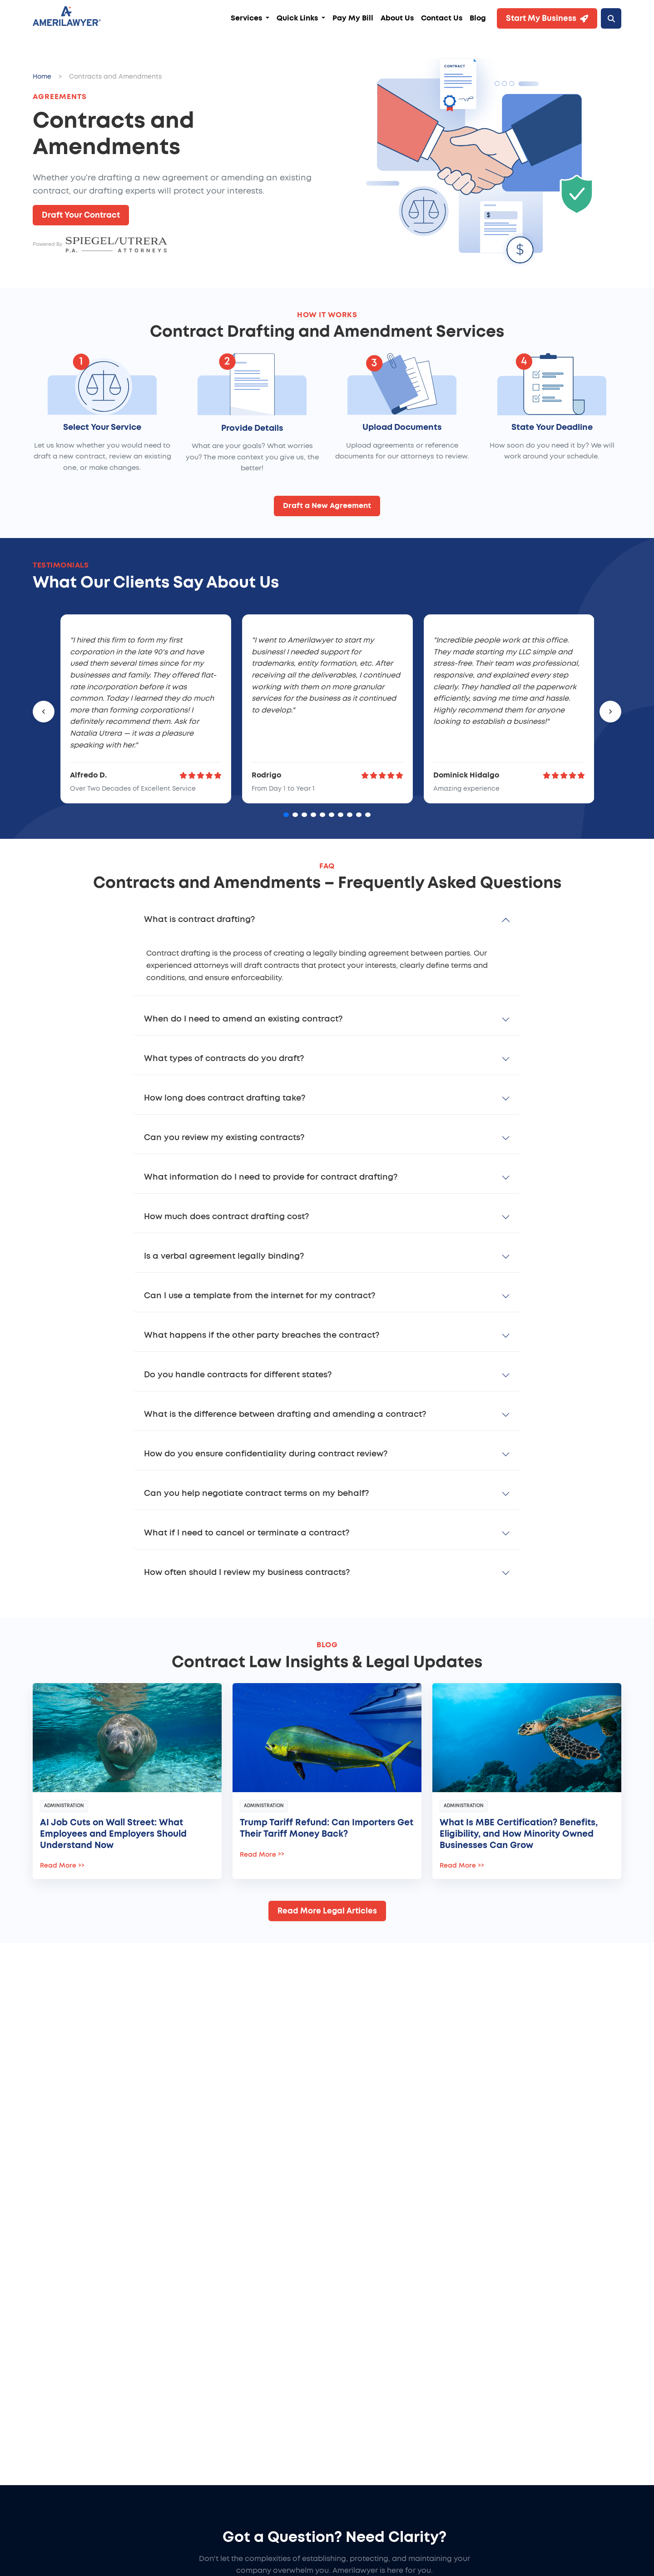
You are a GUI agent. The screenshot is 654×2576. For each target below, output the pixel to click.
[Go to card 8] (349, 814)
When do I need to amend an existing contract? (243, 1019)
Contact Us (441, 18)
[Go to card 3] (304, 814)
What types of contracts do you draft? (224, 1059)
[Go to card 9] (359, 814)
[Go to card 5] (322, 814)
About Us (397, 18)
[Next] (610, 711)
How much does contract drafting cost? (226, 1217)
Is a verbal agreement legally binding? (224, 1256)
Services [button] (247, 18)
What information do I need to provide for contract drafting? (270, 1177)
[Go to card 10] (368, 814)
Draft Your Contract (81, 215)
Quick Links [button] (298, 18)
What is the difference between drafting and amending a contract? (285, 1414)
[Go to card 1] (286, 814)
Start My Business (547, 19)
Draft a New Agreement (327, 505)
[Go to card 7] (340, 814)
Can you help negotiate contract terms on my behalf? (256, 1494)
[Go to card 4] (313, 814)
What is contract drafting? (199, 920)
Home (42, 76)
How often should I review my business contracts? (247, 1573)
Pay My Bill (352, 18)
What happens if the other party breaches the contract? (261, 1335)
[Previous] (43, 711)
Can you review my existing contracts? (224, 1138)
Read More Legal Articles (327, 1911)
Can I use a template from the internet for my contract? (259, 1296)
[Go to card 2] (295, 814)
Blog (478, 18)
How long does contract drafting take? (224, 1098)
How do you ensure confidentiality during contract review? (265, 1454)
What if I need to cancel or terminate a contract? (246, 1533)
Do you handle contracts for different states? (238, 1375)
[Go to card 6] (331, 814)
